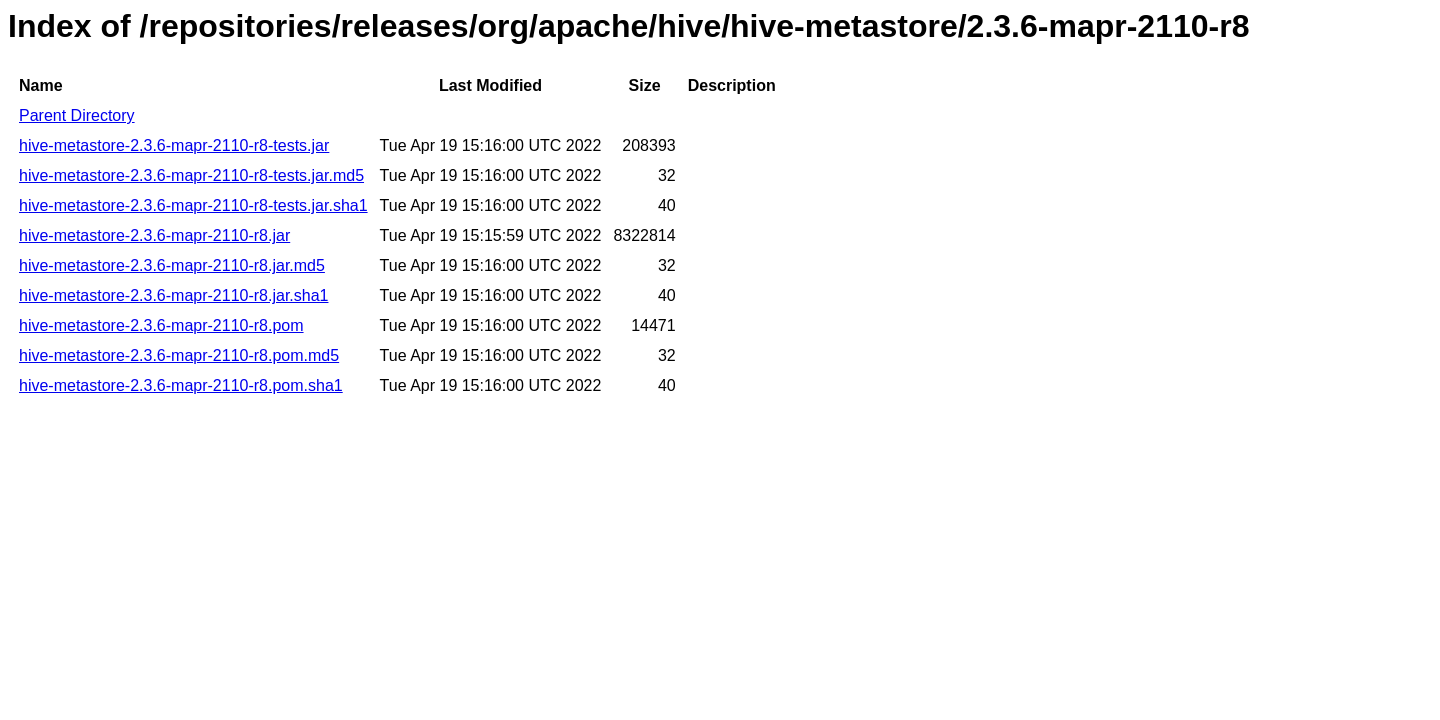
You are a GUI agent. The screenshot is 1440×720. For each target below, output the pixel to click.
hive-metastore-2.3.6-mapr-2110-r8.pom (161, 325)
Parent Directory (77, 115)
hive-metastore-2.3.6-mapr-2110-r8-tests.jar (174, 145)
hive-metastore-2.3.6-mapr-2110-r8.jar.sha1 (173, 295)
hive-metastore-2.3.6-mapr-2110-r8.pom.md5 (179, 355)
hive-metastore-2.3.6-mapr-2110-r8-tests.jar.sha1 (193, 205)
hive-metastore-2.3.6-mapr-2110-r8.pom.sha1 (181, 385)
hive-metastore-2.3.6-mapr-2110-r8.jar (154, 235)
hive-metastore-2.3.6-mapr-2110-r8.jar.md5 (172, 265)
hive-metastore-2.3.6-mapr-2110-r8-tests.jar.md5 (191, 175)
